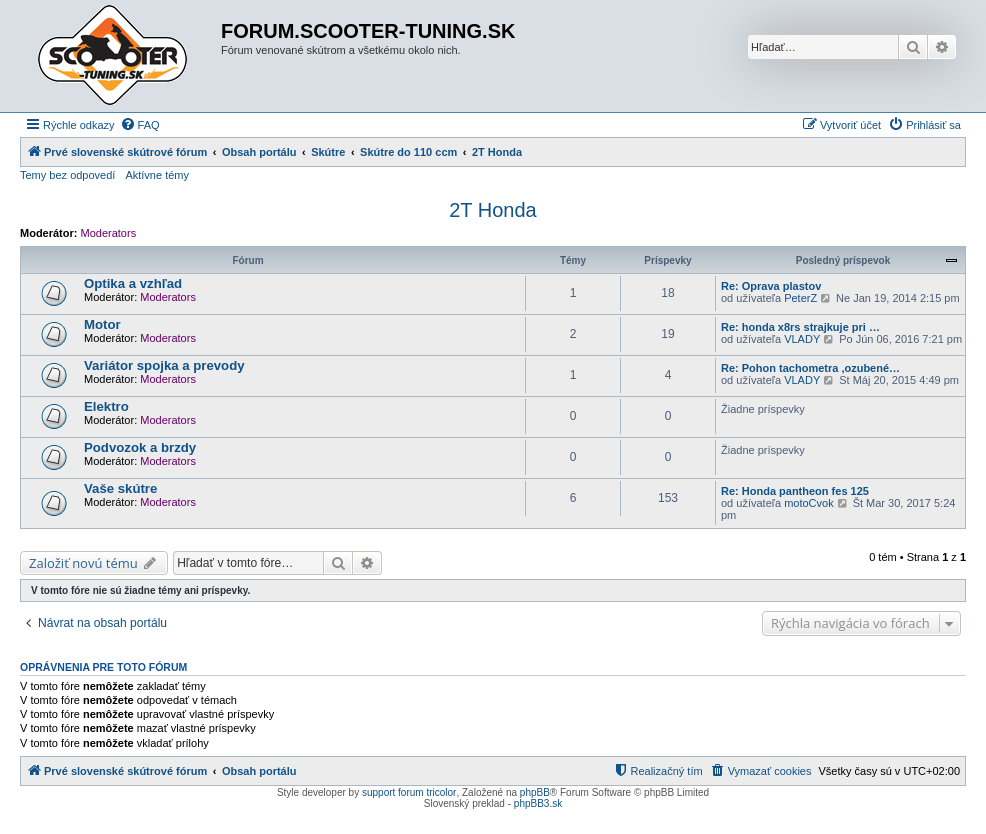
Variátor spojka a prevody (164, 365)
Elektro (106, 406)
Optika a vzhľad (133, 283)
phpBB (535, 792)
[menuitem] (140, 125)
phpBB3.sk (538, 803)
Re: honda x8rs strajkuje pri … (800, 327)
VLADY (802, 339)
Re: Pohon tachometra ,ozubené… (810, 368)
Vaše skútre (120, 488)
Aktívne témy (157, 175)
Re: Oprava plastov (771, 286)
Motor (102, 324)
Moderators (109, 233)
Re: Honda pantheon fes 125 (795, 491)
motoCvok (809, 503)
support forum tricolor (409, 792)
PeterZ (800, 298)
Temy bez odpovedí (67, 175)
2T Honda (492, 210)
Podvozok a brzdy (140, 447)
